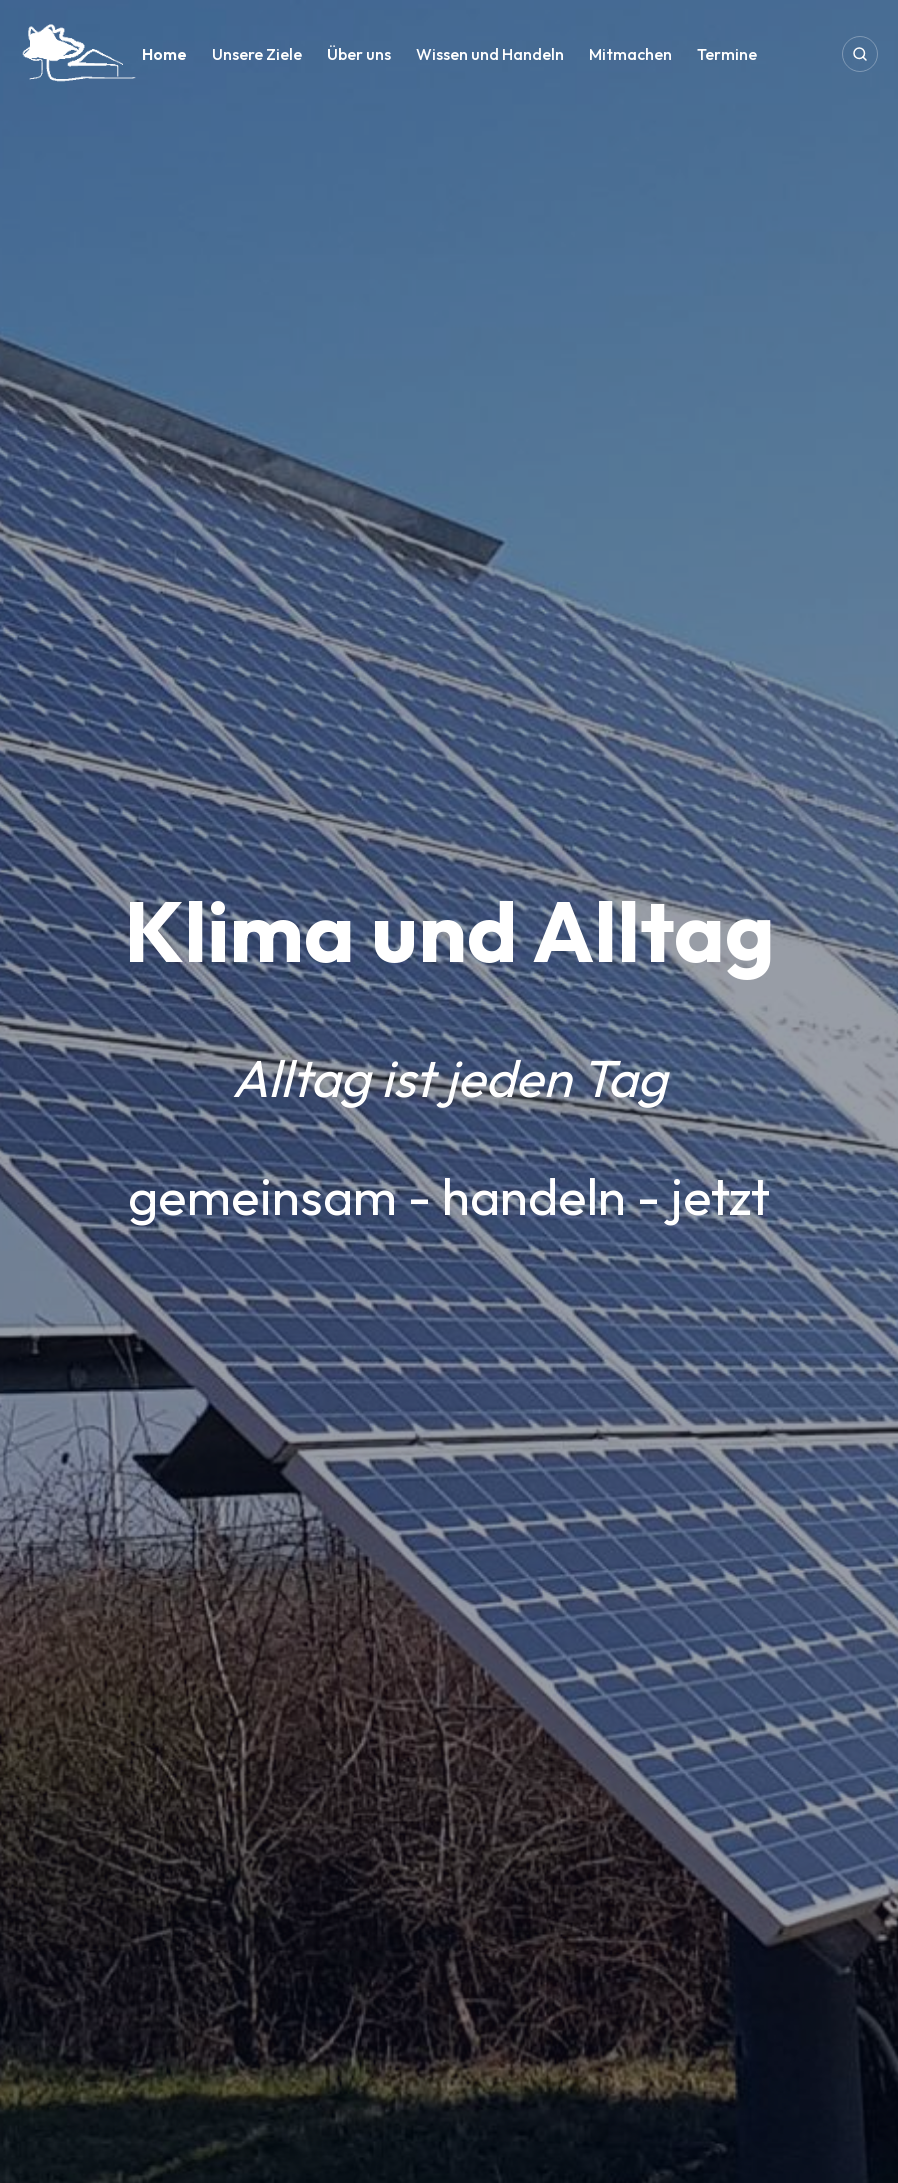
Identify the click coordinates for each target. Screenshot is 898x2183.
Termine (727, 54)
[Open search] (860, 54)
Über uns (359, 54)
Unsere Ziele (257, 54)
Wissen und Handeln (490, 54)
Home (164, 54)
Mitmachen (630, 54)
